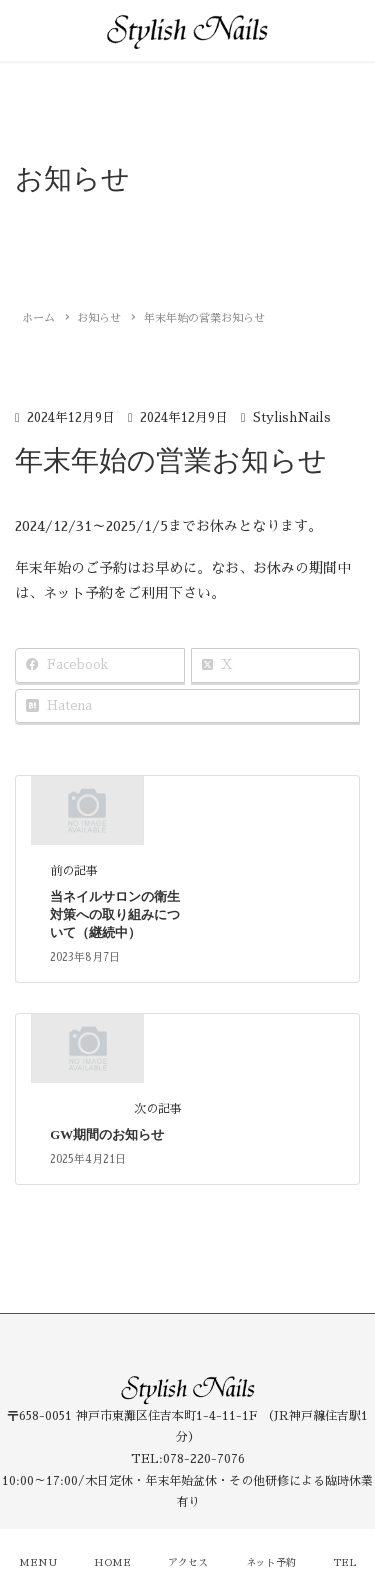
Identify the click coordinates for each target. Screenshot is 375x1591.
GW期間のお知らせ (107, 1135)
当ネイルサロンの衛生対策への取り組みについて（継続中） (115, 915)
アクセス (188, 1563)
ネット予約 (271, 1563)
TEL (344, 1563)
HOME (112, 1563)
